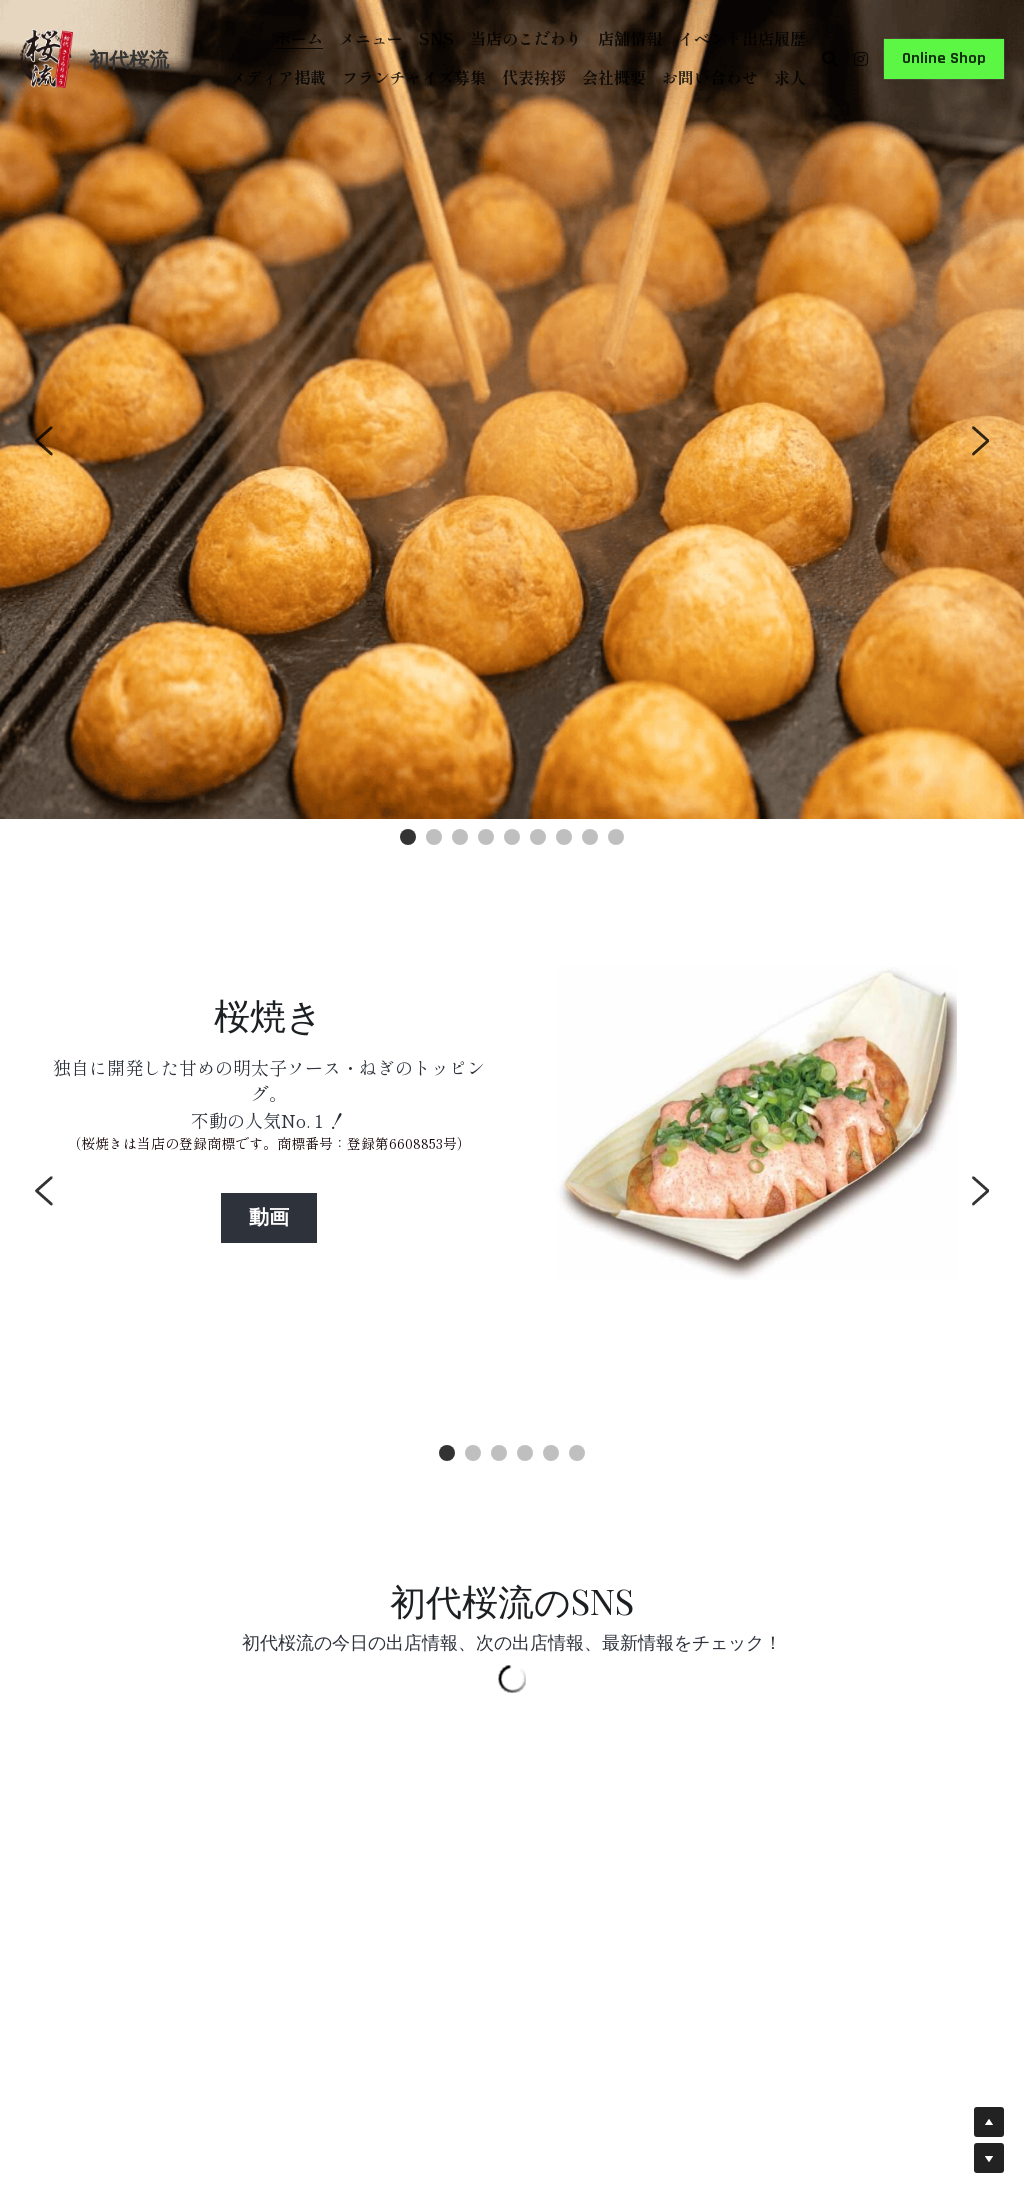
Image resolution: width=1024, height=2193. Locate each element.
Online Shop (944, 58)
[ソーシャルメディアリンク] (861, 59)
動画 (269, 1218)
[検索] (830, 58)
